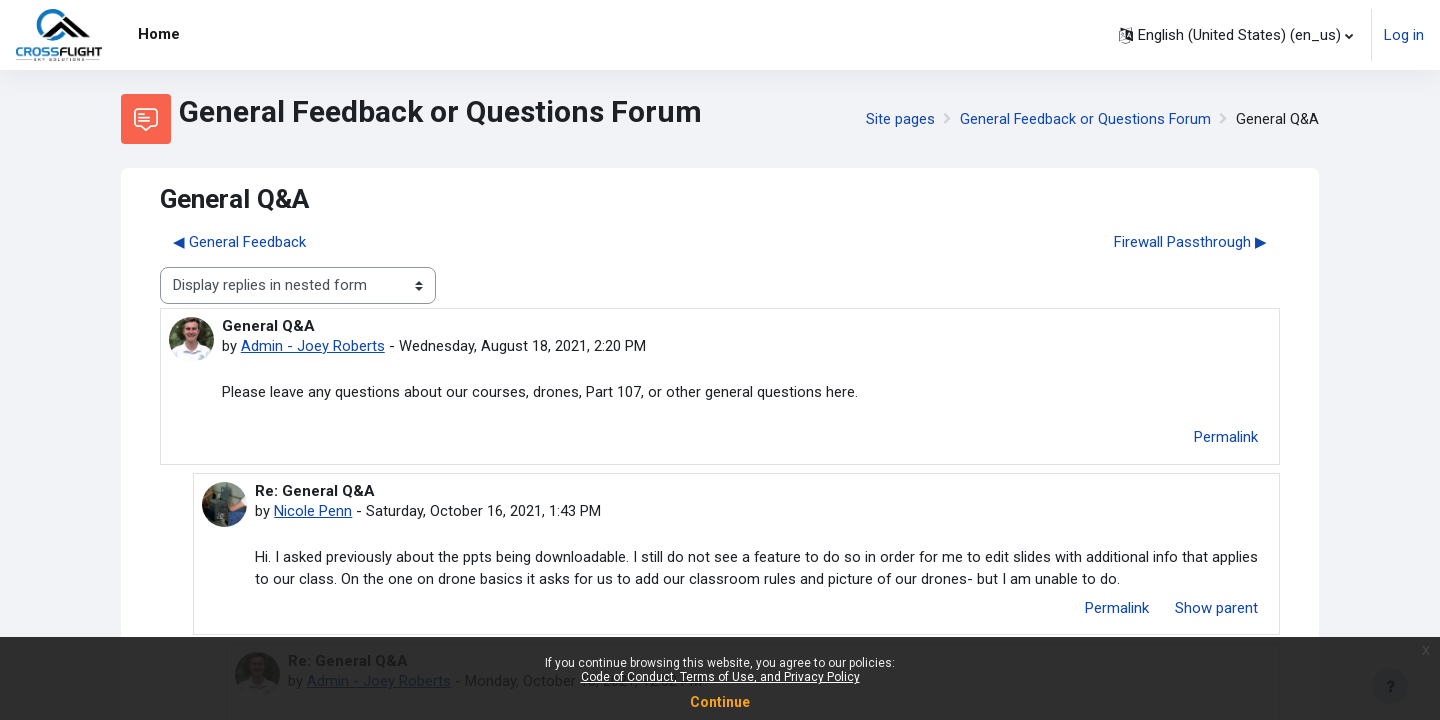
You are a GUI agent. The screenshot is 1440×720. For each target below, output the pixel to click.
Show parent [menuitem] (1216, 610)
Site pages (897, 119)
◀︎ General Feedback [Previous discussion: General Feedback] (239, 242)
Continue (720, 702)
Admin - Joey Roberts (313, 346)
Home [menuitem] (159, 34)
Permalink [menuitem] (1226, 438)
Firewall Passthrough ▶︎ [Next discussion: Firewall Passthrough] (1190, 242)
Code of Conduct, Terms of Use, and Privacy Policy (720, 677)
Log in (1404, 35)
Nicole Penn (313, 512)
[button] (1236, 35)
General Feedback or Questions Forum (1083, 119)
